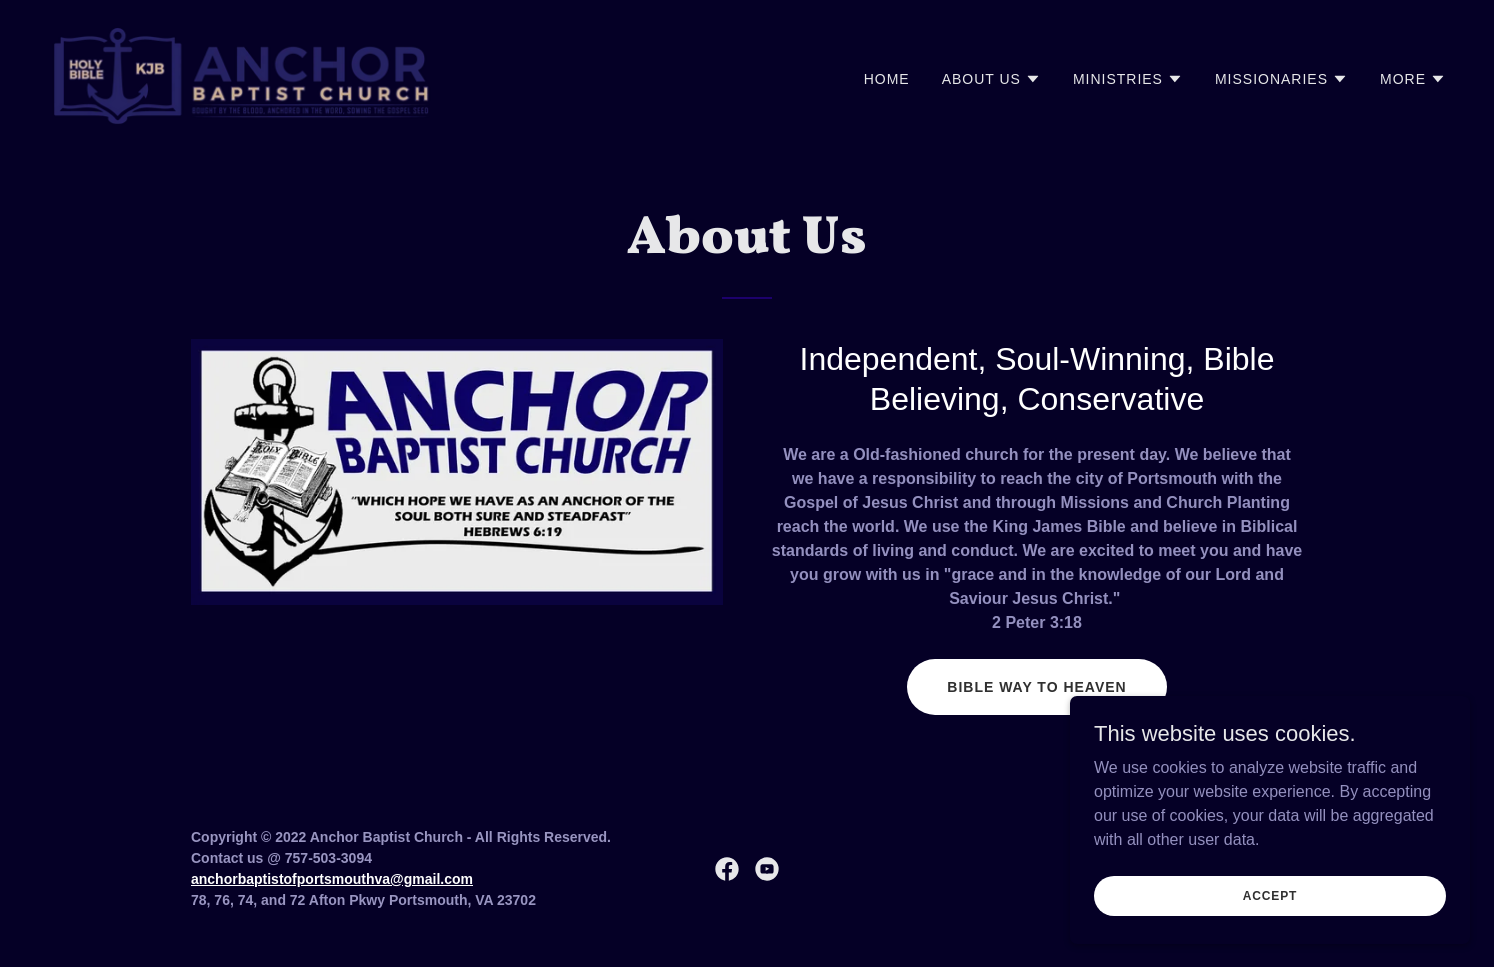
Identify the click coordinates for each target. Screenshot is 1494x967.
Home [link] (887, 79)
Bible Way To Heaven (1036, 687)
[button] (991, 79)
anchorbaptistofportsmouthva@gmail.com (332, 879)
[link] (242, 74)
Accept (1270, 923)
